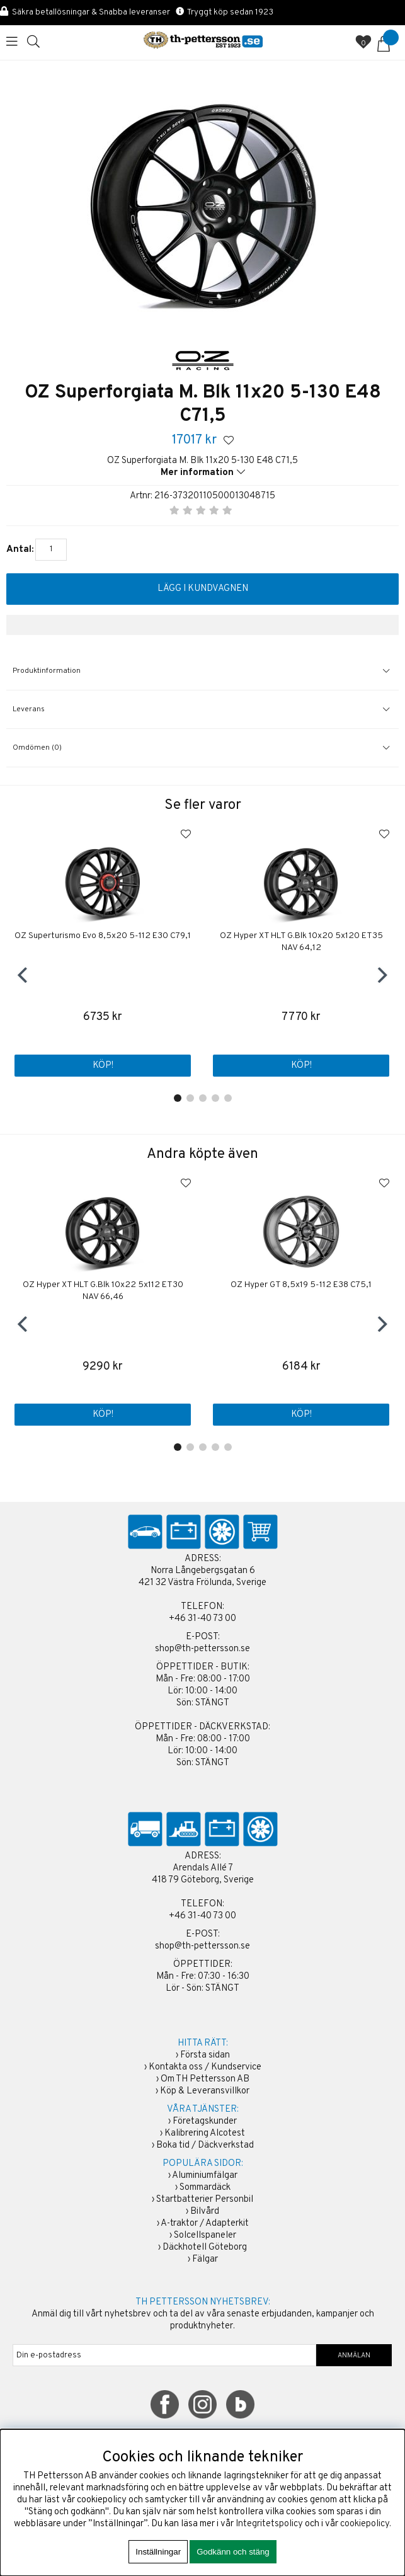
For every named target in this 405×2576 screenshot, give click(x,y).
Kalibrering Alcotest (204, 2133)
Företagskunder (205, 2121)
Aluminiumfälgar (204, 2176)
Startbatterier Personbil (204, 2200)
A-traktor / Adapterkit (205, 2224)
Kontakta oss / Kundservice (205, 2067)
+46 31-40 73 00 (202, 1619)
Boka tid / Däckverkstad (205, 2145)
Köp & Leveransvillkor (204, 2091)
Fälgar (205, 2259)
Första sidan (205, 2055)
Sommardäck (205, 2188)
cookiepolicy (364, 2524)
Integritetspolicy (269, 2524)
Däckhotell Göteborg (205, 2247)
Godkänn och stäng (233, 2551)
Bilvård (204, 2212)
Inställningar (158, 2551)
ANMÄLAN (354, 2355)
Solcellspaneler (205, 2235)
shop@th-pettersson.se (202, 1649)
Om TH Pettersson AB (205, 2079)
